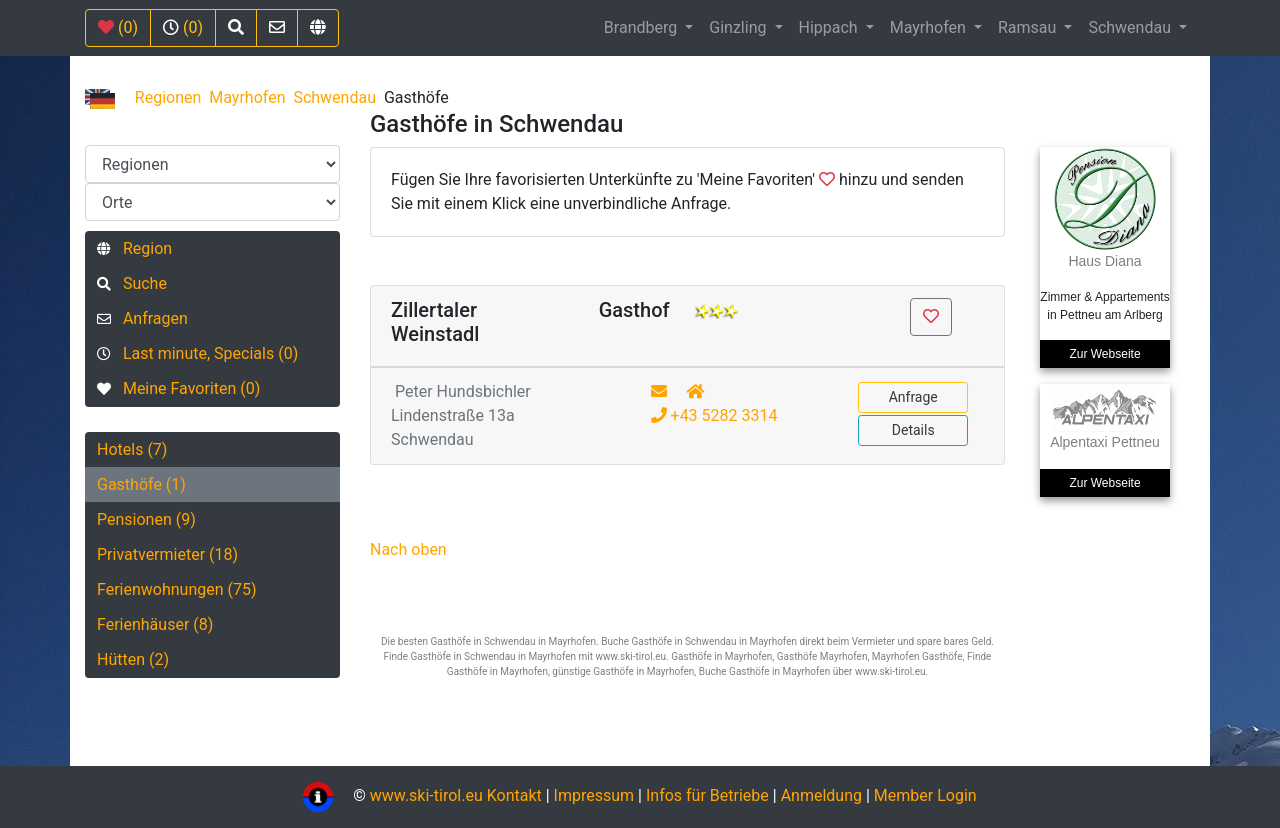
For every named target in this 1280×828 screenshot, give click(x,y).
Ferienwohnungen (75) (177, 589)
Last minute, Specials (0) (197, 353)
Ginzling (739, 27)
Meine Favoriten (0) (178, 388)
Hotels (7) (132, 449)
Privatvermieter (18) (167, 554)
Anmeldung (821, 795)
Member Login (925, 795)
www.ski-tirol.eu (426, 795)
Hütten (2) (133, 659)
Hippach (830, 27)
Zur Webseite (1104, 354)
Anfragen (142, 318)
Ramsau (1029, 27)
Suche (132, 283)
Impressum (594, 795)
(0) (118, 27)
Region (134, 248)
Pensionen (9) (146, 519)
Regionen (168, 97)
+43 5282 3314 (714, 415)
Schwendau (1131, 27)
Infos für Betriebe (707, 795)
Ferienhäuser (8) (155, 624)
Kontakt (516, 795)
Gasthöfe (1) (141, 484)
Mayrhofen (930, 27)
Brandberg (642, 27)
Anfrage (913, 397)
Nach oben (408, 549)
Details (913, 430)
